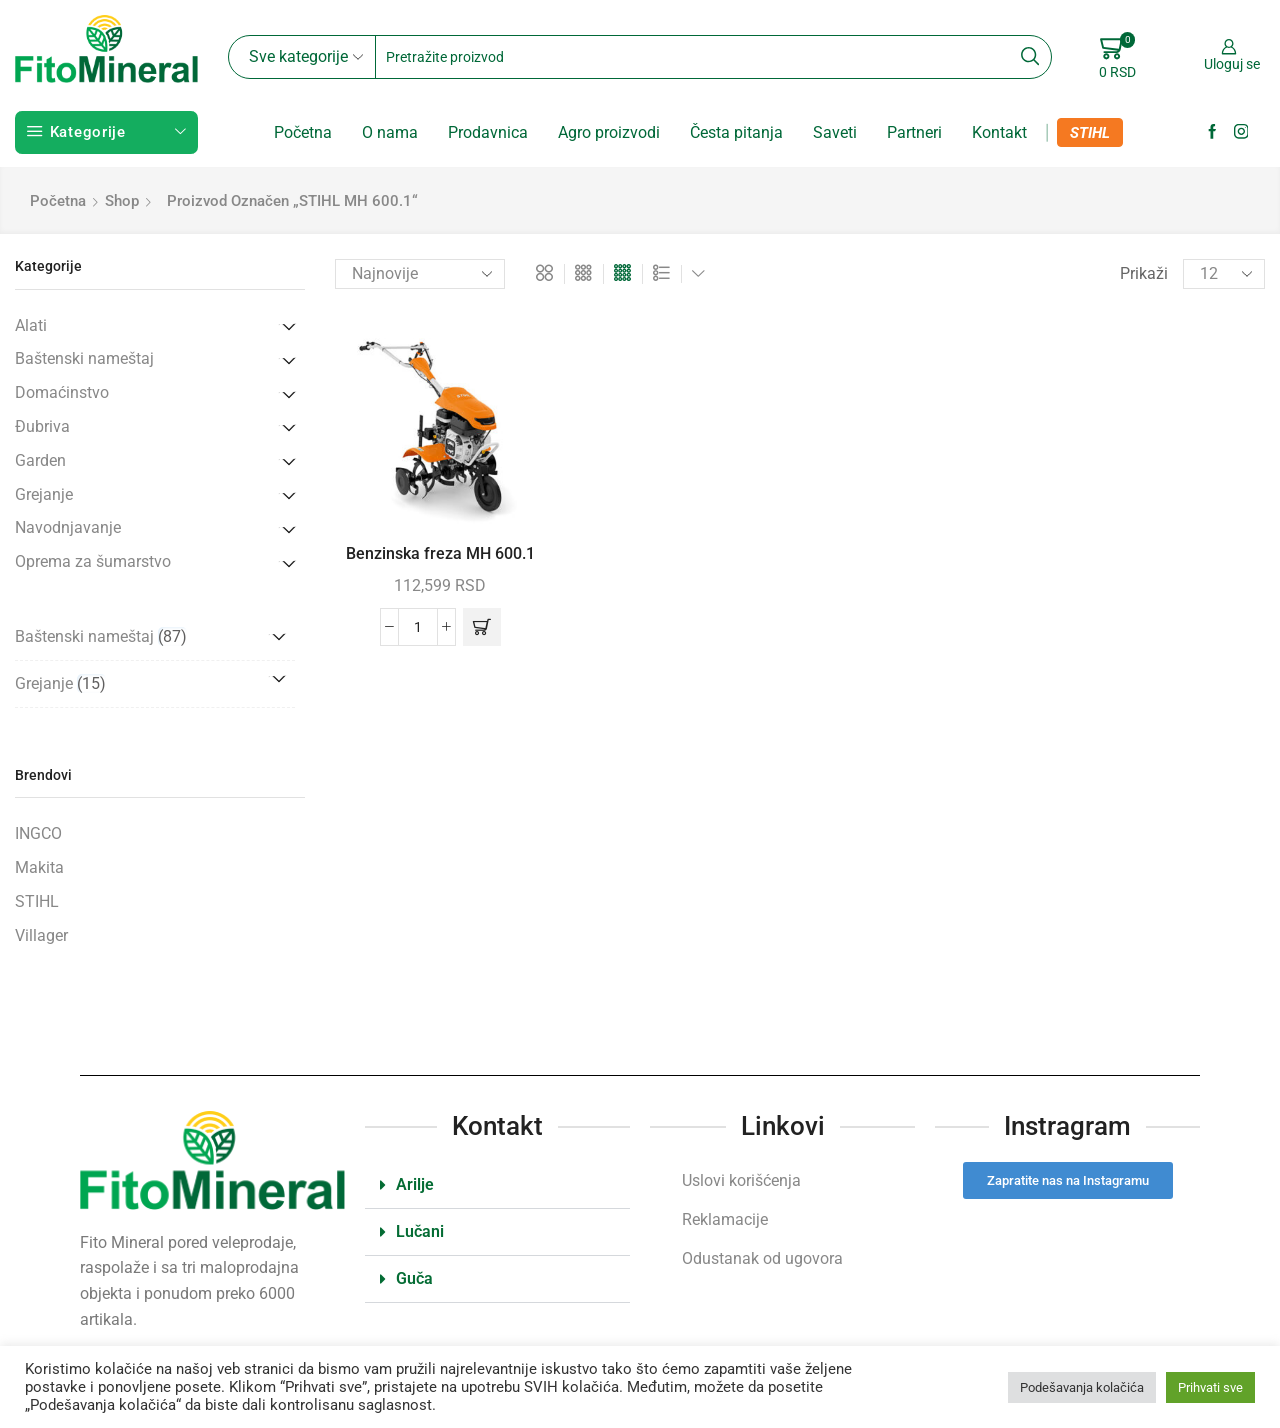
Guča (414, 1278)
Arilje (415, 1184)
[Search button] (1030, 57)
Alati (31, 325)
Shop (122, 201)
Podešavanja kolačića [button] (1082, 1387)
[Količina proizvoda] (418, 627)
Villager (41, 935)
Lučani (420, 1231)
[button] (482, 627)
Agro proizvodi (609, 132)
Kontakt (999, 132)
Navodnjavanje (68, 527)
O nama (390, 132)
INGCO (38, 833)
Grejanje (44, 494)
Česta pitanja (736, 132)
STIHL (1090, 133)
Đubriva (42, 426)
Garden (40, 460)
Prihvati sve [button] (1210, 1387)
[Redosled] (420, 274)
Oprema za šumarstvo (93, 561)
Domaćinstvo (62, 392)
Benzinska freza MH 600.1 (440, 553)
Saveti (835, 132)
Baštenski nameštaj (84, 358)
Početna (303, 132)
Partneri (914, 132)
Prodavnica (488, 132)
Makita (39, 867)
